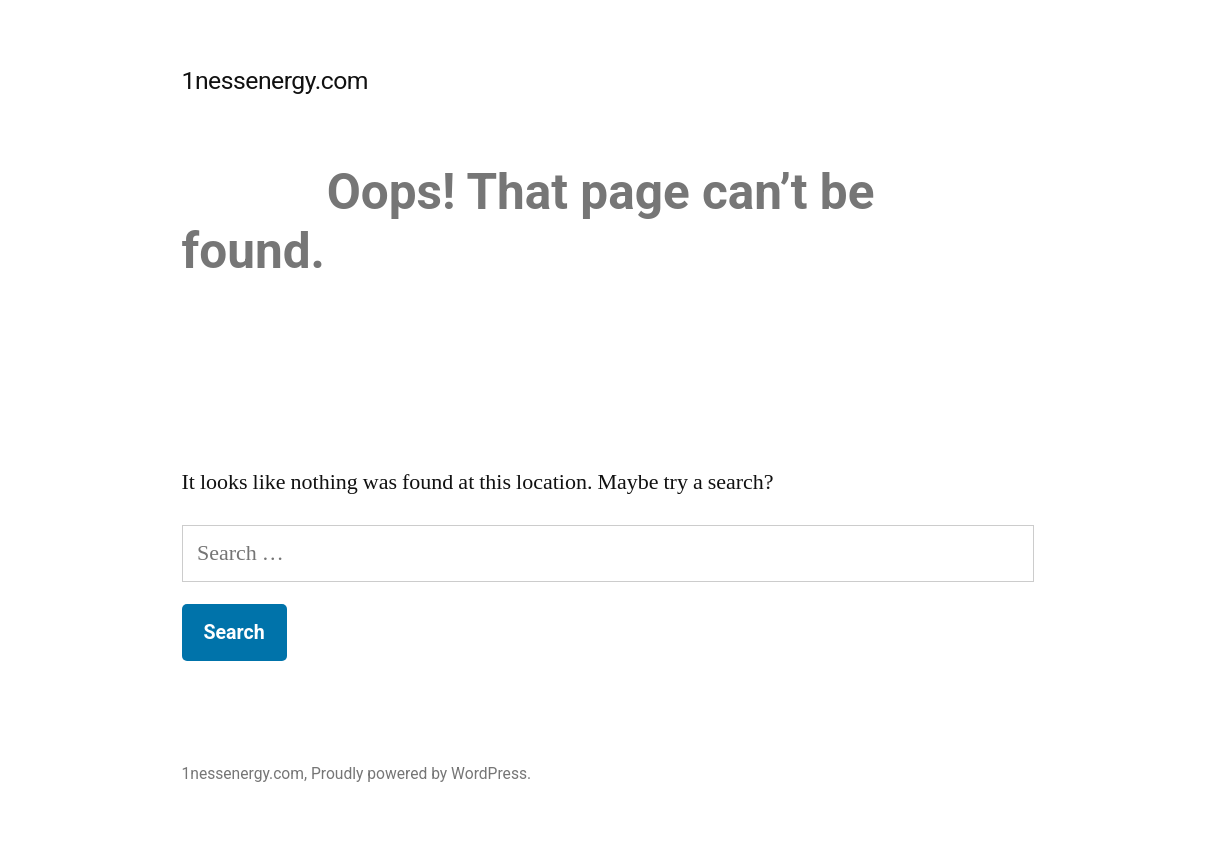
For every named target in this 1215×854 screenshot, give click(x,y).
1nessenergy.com (275, 80)
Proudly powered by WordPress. (421, 773)
